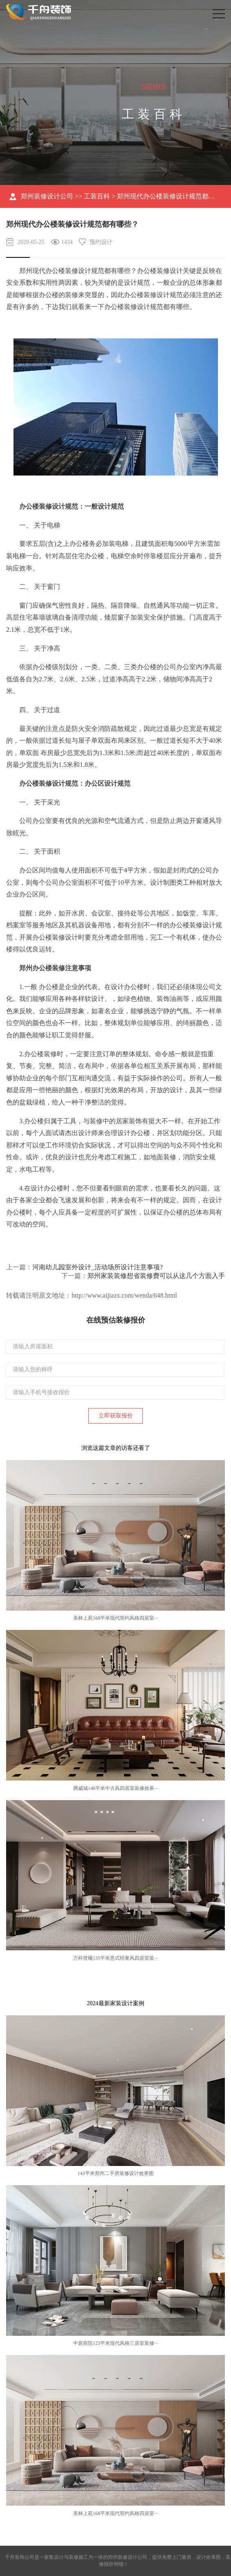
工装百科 (97, 196)
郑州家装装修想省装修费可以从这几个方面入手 (156, 1275)
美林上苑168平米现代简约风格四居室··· (115, 1618)
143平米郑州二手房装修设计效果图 (116, 2173)
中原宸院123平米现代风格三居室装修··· (115, 2343)
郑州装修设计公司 (47, 196)
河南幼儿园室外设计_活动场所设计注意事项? (97, 1267)
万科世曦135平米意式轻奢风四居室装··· (115, 1958)
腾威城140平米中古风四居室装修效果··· (115, 1788)
